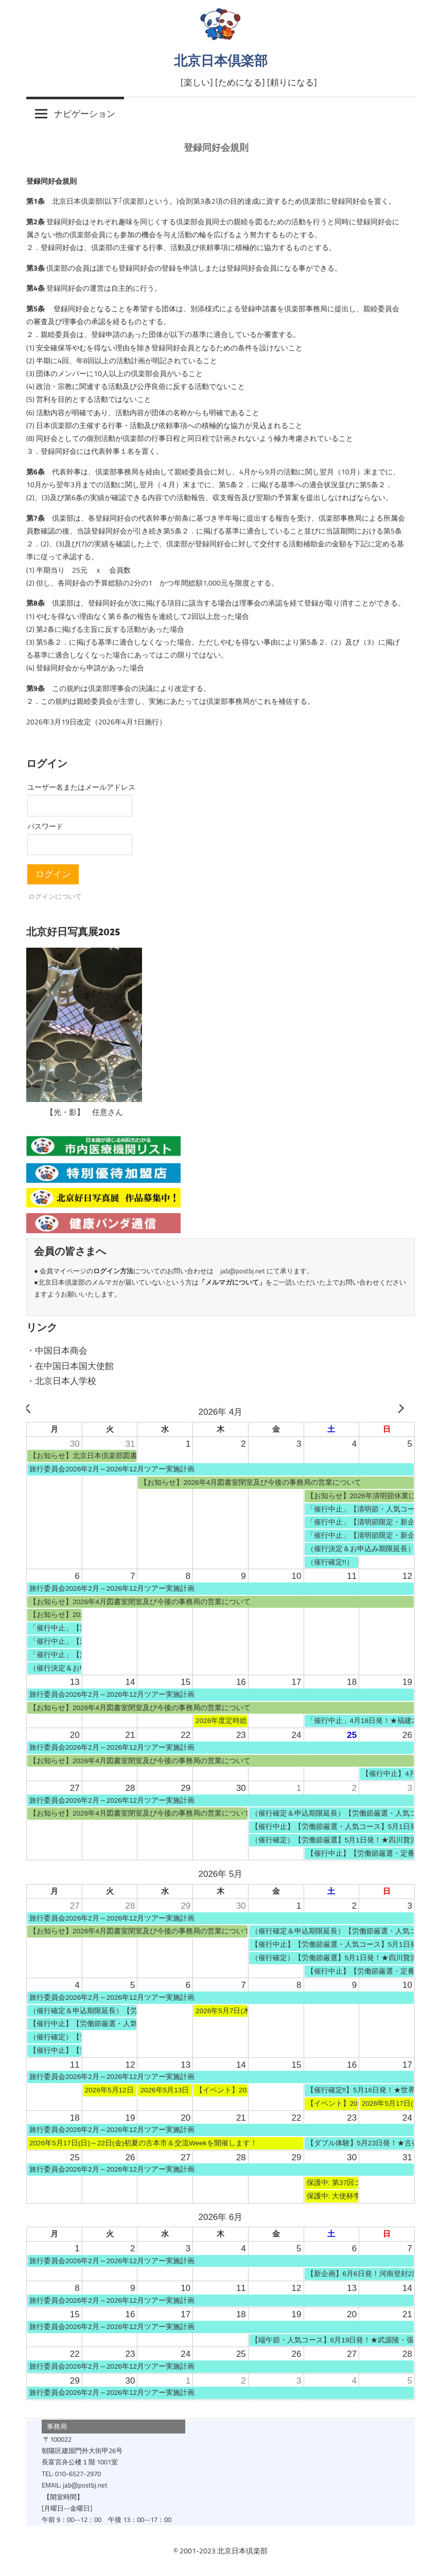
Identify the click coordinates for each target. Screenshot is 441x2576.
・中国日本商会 (56, 1350)
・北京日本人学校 (61, 1381)
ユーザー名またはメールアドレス (81, 786)
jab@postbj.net (242, 1271)
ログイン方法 (113, 1271)
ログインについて (55, 896)
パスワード (45, 826)
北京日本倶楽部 (221, 60)
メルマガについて (232, 1282)
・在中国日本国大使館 (70, 1366)
